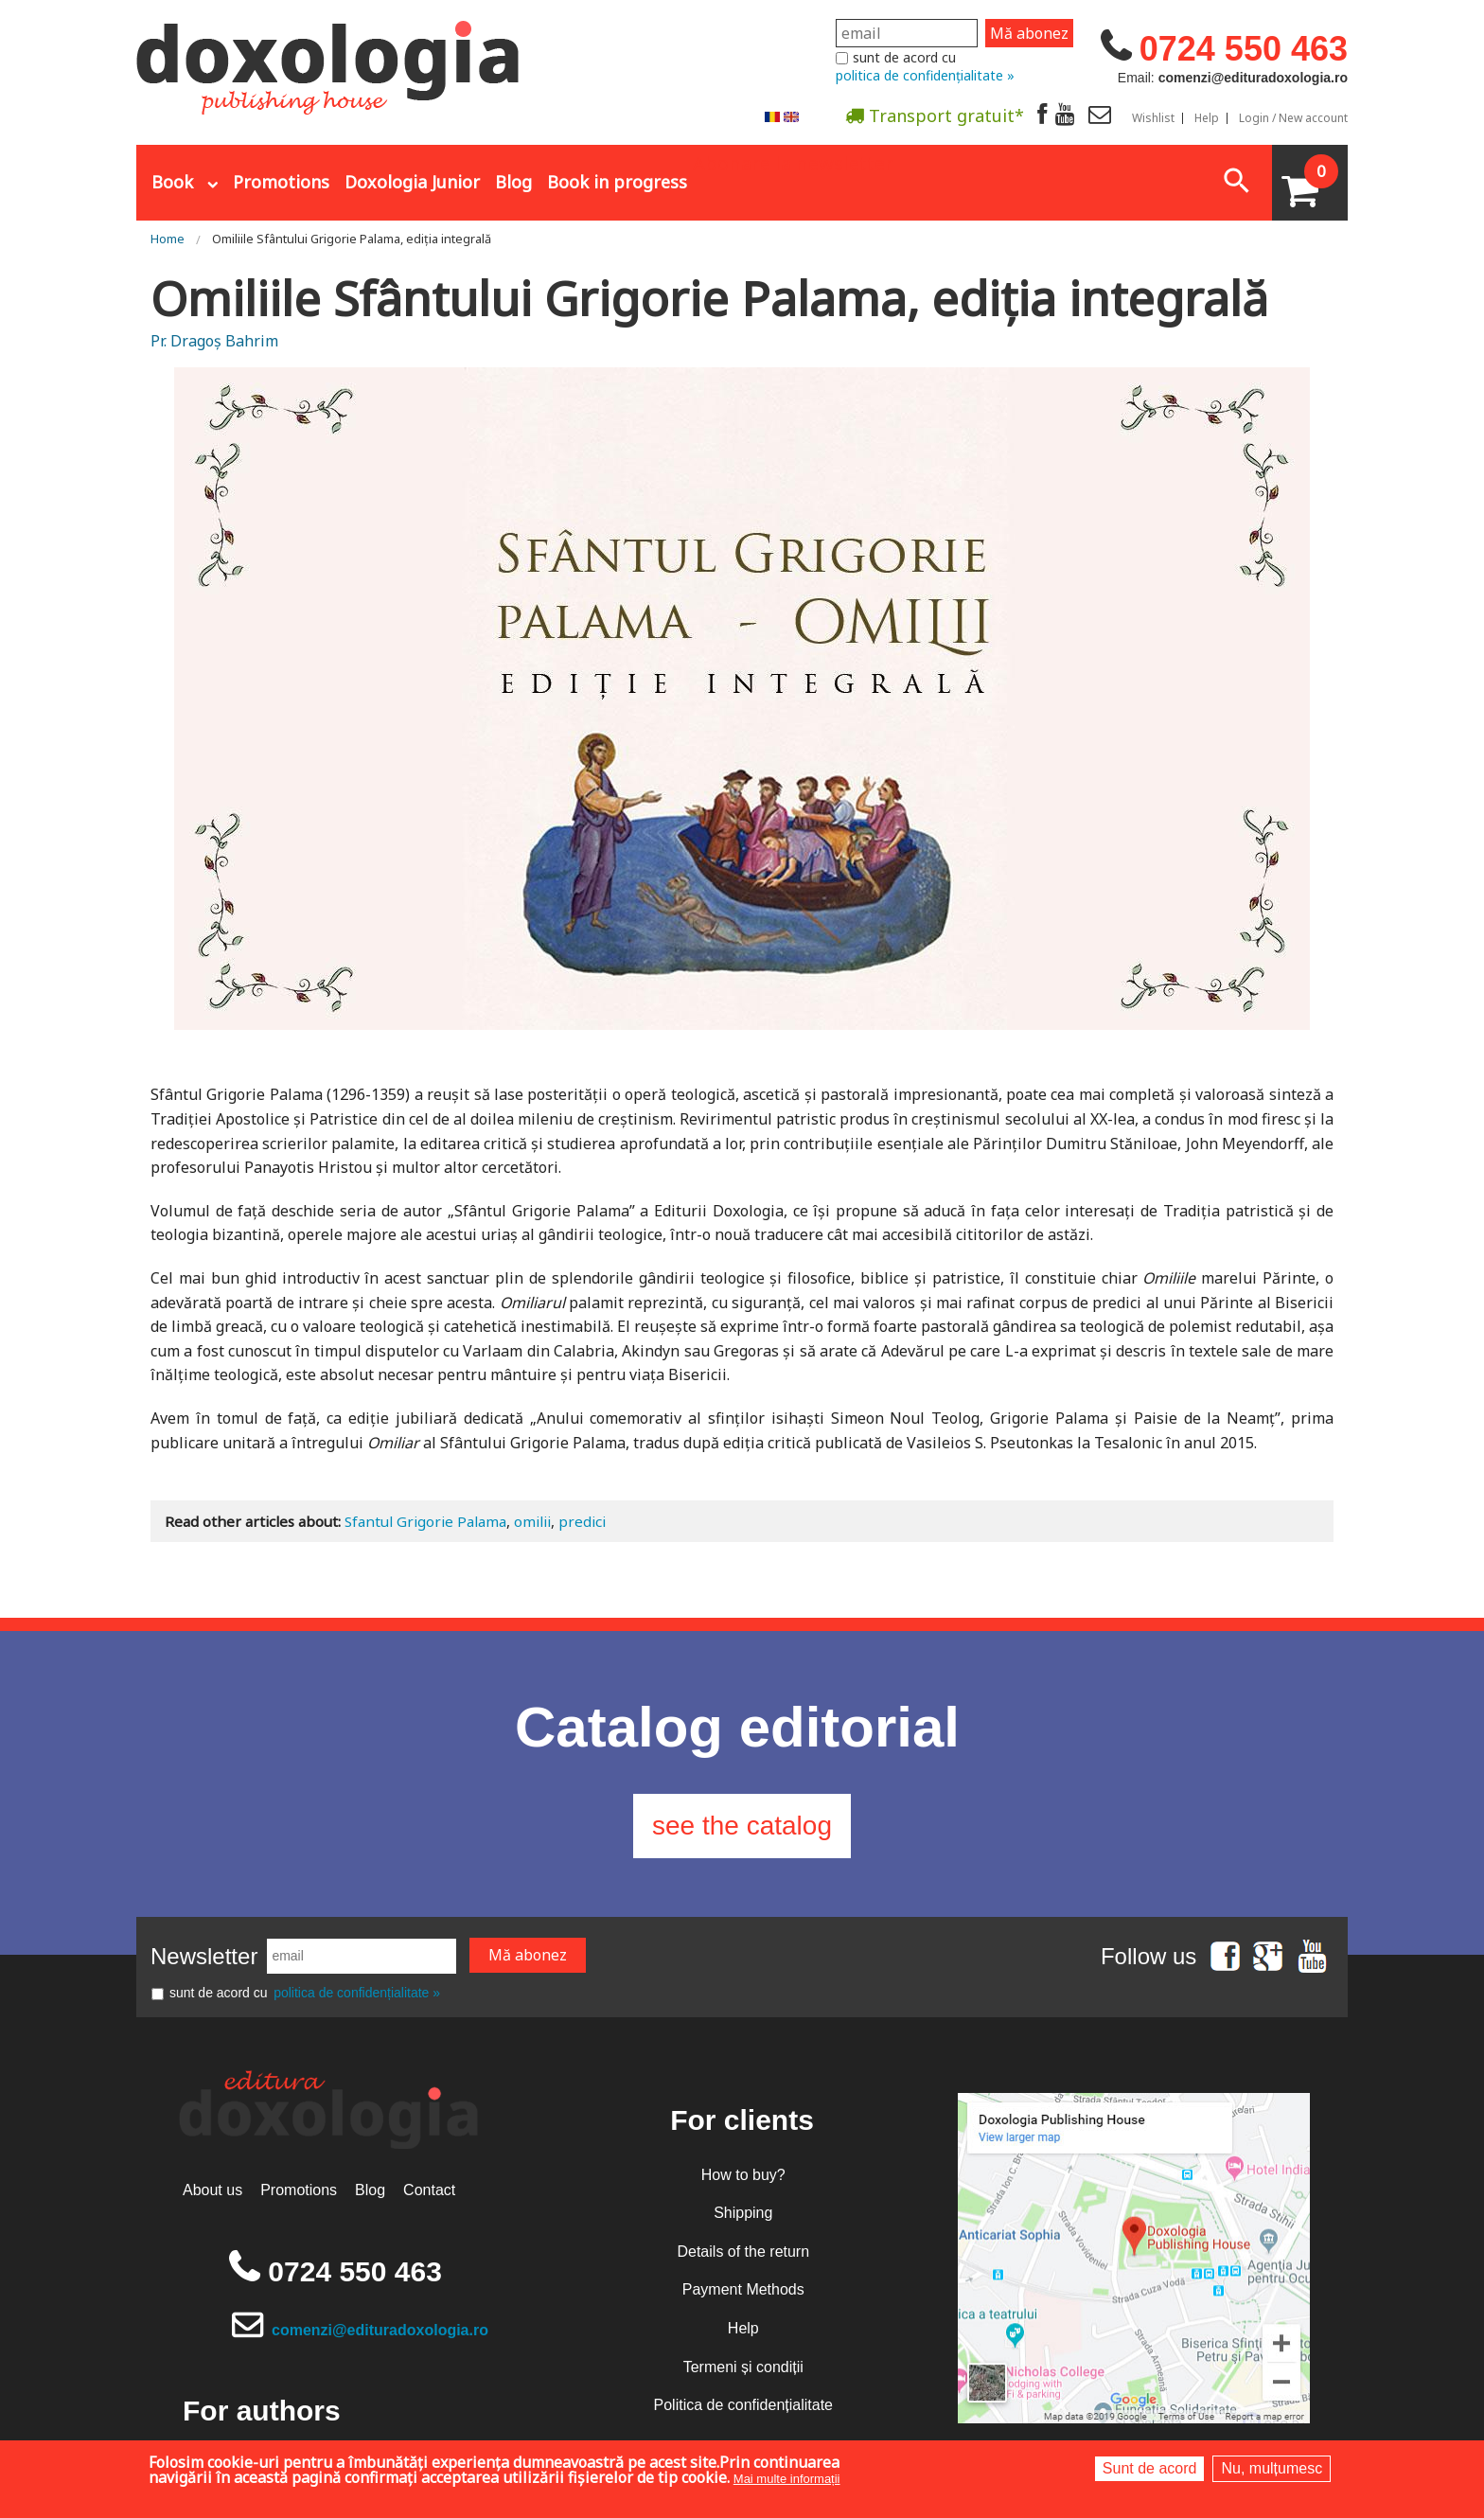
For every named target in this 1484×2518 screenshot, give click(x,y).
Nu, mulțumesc (1271, 2468)
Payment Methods (743, 2289)
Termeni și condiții (743, 2367)
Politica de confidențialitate (743, 2405)
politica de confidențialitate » (925, 75)
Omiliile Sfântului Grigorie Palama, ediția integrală (351, 238)
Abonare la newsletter (793, 162)
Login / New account (1293, 118)
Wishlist (1153, 118)
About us (212, 2190)
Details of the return (743, 2251)
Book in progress (617, 181)
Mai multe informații (786, 2479)
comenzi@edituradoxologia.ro (380, 2330)
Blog (513, 181)
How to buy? (743, 2175)
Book (172, 181)
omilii (532, 1521)
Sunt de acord (1150, 2468)
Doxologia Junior (412, 181)
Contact (429, 2190)
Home (167, 238)
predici (582, 1521)
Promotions (281, 181)
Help (1206, 118)
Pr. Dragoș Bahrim (214, 340)
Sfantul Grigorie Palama (425, 1521)
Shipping (743, 2213)
